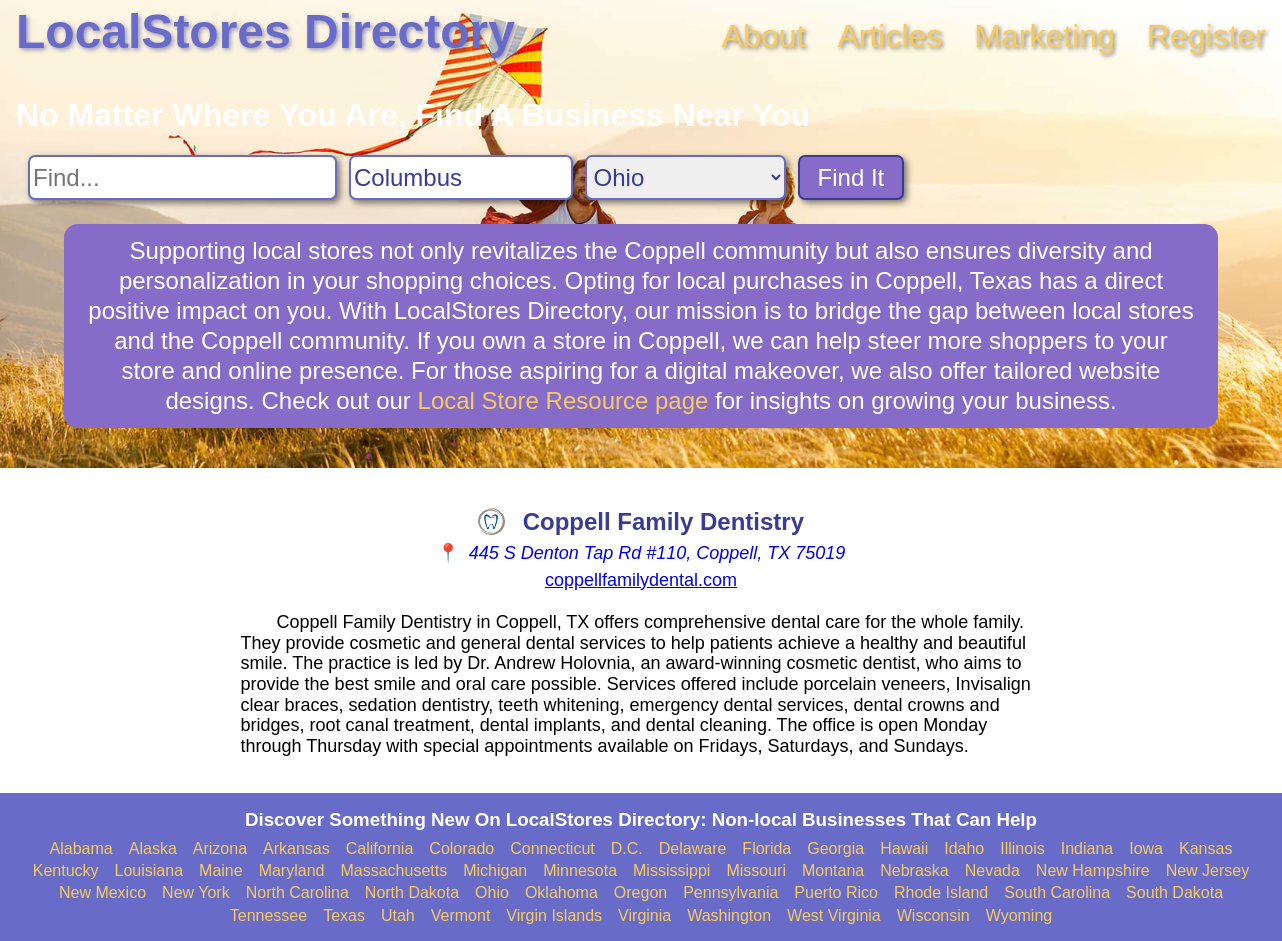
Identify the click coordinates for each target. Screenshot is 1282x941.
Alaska (153, 848)
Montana (833, 870)
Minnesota (580, 870)
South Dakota (1174, 892)
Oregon (640, 892)
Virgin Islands (554, 915)
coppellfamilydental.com (641, 580)
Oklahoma (561, 892)
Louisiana (149, 870)
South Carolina (1057, 892)
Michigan (495, 870)
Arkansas (296, 848)
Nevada (992, 870)
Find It (851, 177)
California (380, 848)
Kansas (1205, 848)
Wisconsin (933, 915)
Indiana (1087, 848)
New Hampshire (1093, 870)
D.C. (627, 848)
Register (1206, 36)
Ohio (492, 892)
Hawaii (904, 848)
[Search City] (461, 177)
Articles (889, 36)
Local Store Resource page (563, 400)
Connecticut (552, 848)
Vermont (461, 915)
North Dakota (412, 892)
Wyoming (1019, 915)
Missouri (756, 870)
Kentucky (66, 870)
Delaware (693, 848)
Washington (729, 915)
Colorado (461, 848)
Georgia (835, 848)
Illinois (1022, 848)
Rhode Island (941, 892)
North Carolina (297, 892)
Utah (398, 915)
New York (196, 892)
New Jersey (1208, 870)
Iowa (1146, 848)
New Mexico (102, 892)
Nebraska (914, 870)
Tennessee (268, 915)
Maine (221, 870)
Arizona (220, 848)
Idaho (964, 848)
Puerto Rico (836, 892)
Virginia (644, 915)
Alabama (81, 848)
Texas (344, 915)
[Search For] (182, 177)
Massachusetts (393, 870)
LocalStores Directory (265, 31)
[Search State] (685, 177)
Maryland (292, 870)
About (764, 36)
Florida (766, 848)
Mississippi (671, 870)
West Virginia (834, 915)
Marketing (1044, 36)
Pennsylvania (730, 892)
